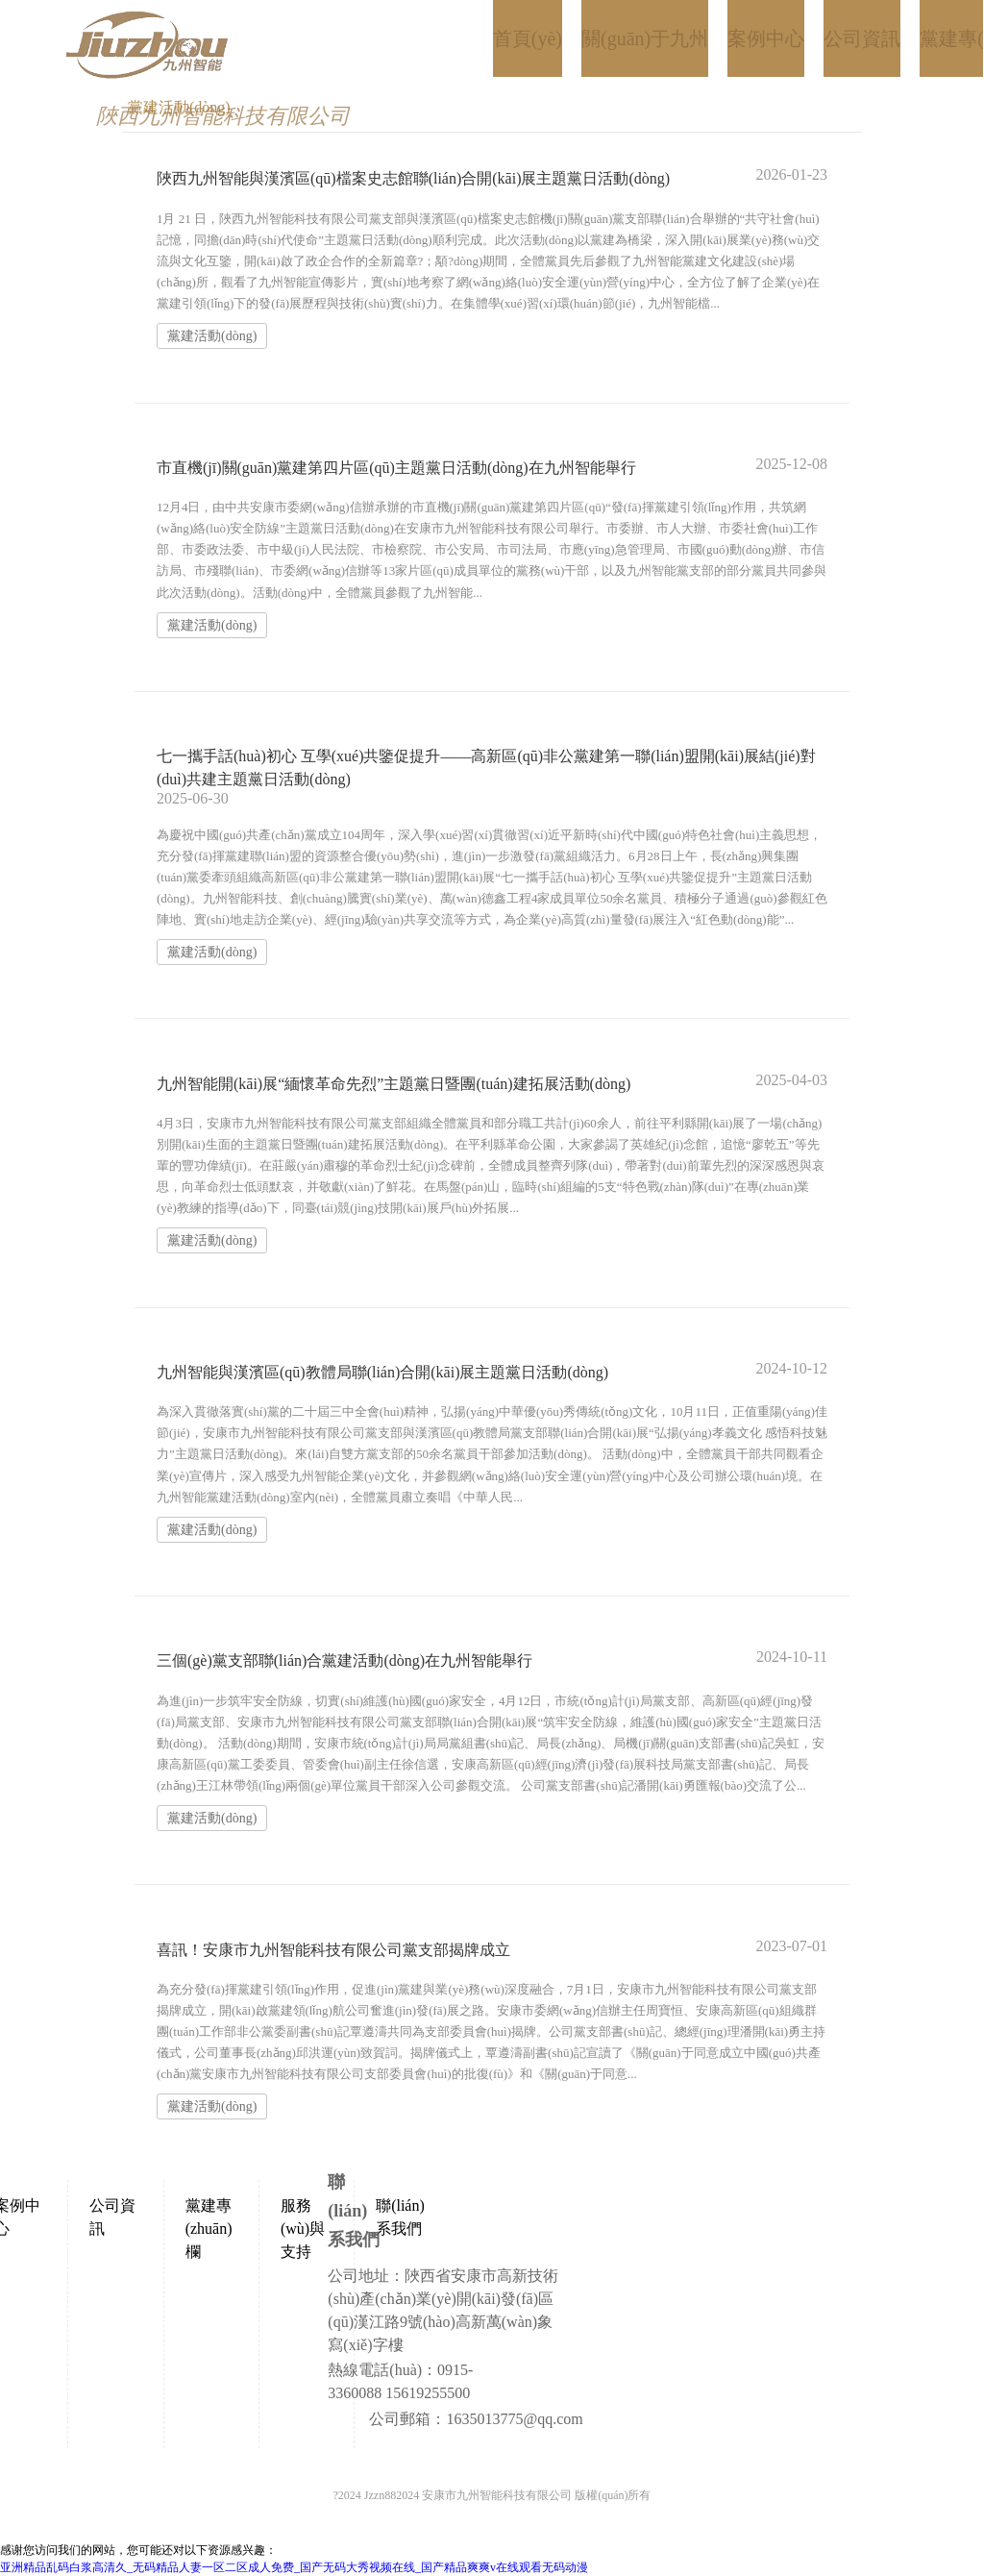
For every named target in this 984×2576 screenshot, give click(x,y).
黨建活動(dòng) (212, 336)
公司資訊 (112, 2217)
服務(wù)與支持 (303, 2228)
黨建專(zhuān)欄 (209, 2228)
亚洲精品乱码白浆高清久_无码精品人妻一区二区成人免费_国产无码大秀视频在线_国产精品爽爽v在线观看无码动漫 (294, 2567)
